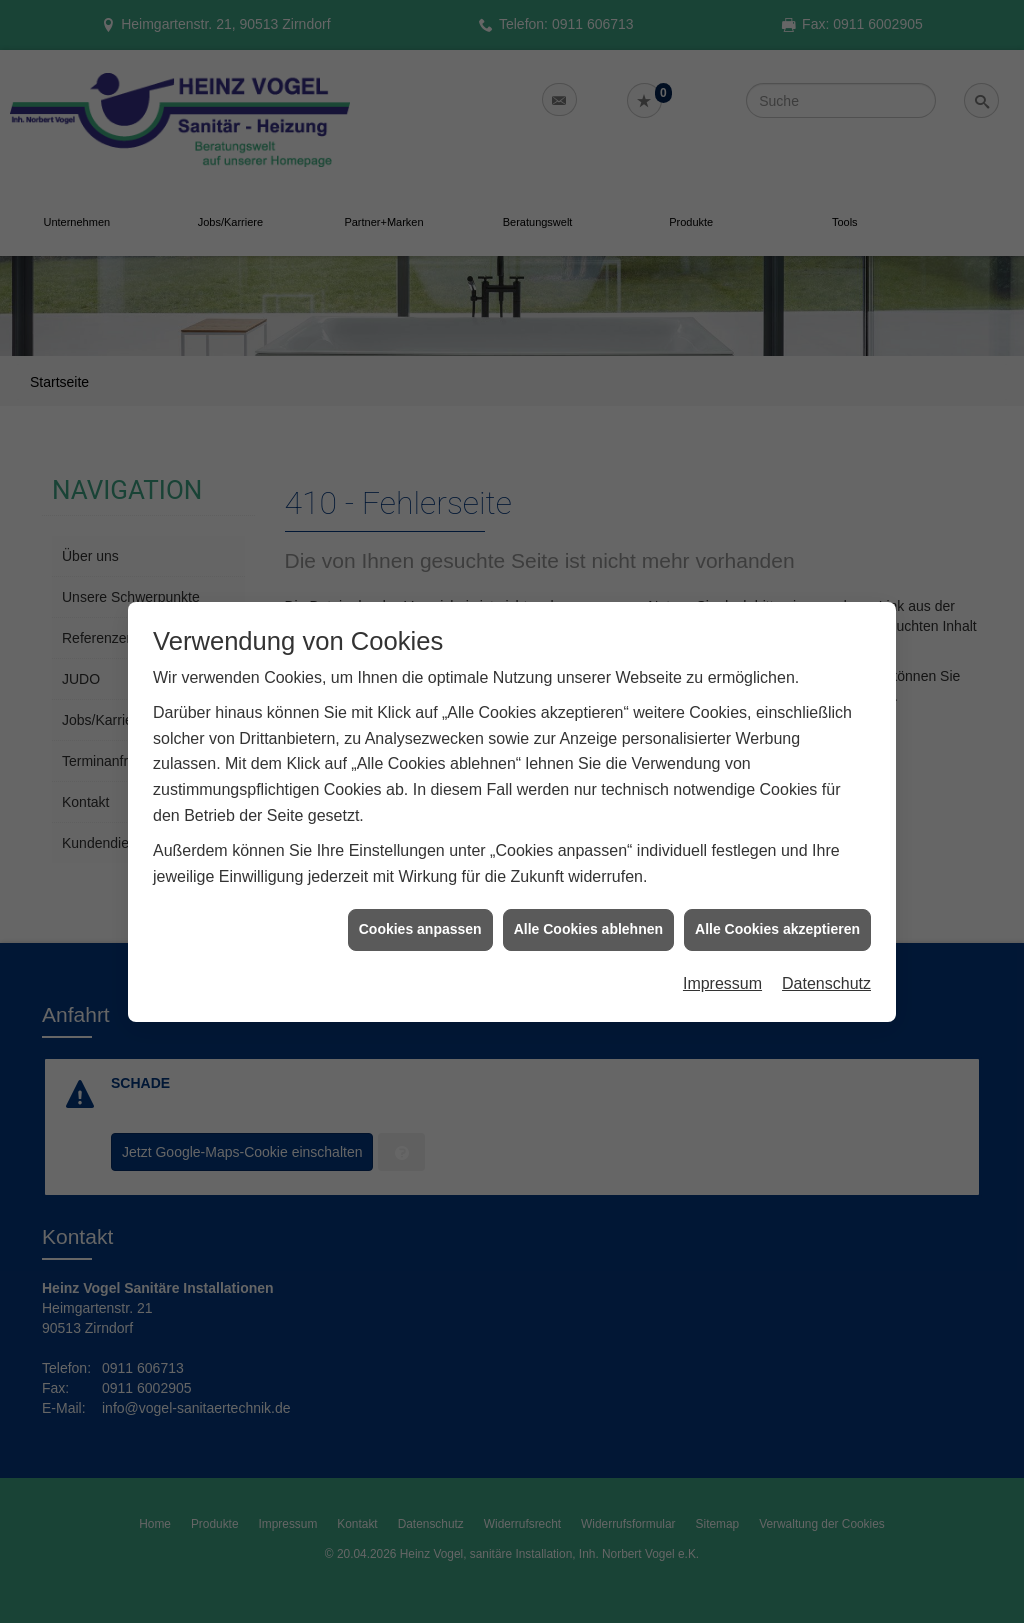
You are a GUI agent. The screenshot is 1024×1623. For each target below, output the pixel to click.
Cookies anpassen (420, 896)
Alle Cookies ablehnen (588, 896)
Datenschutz (826, 949)
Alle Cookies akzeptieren (777, 896)
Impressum (722, 949)
